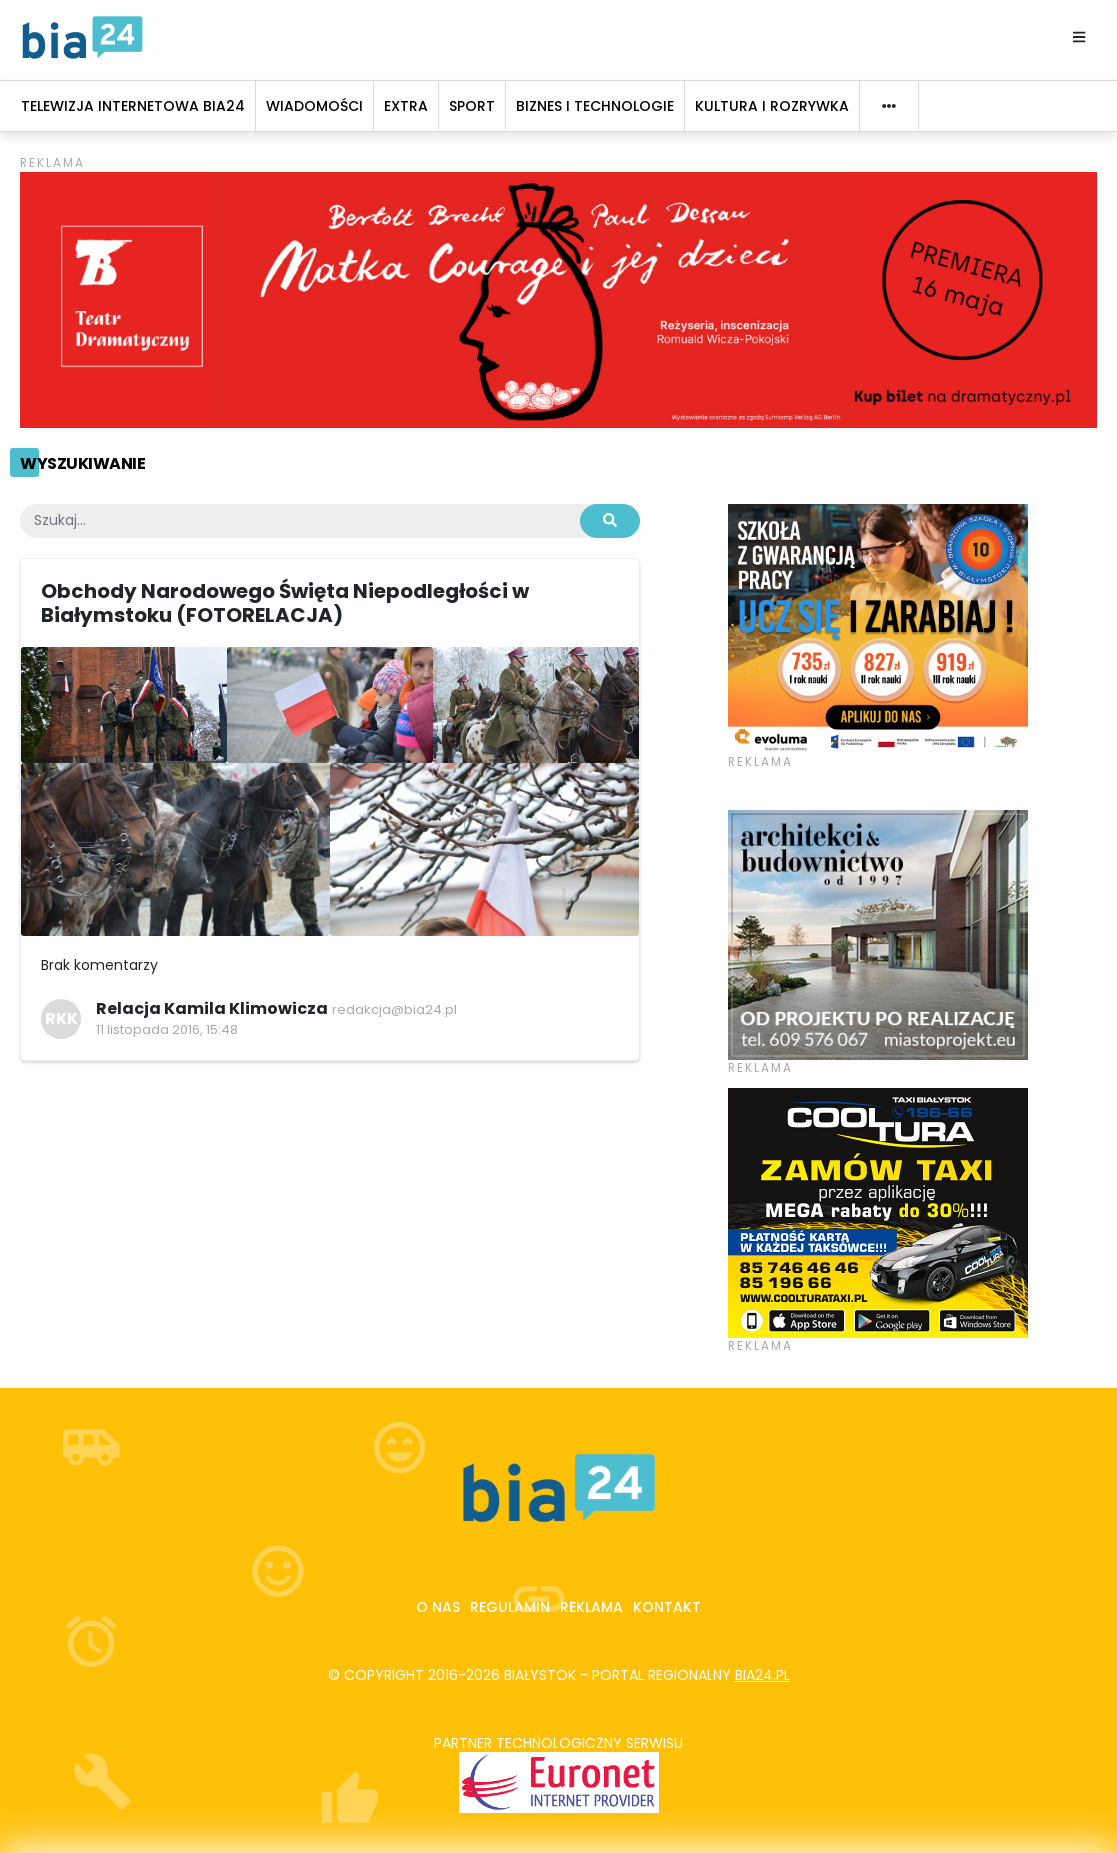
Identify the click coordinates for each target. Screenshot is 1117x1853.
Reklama (591, 1607)
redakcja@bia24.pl (394, 1009)
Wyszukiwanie (82, 463)
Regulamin (510, 1607)
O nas (438, 1607)
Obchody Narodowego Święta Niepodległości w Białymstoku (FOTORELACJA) (285, 603)
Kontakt (667, 1607)
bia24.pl (762, 1675)
